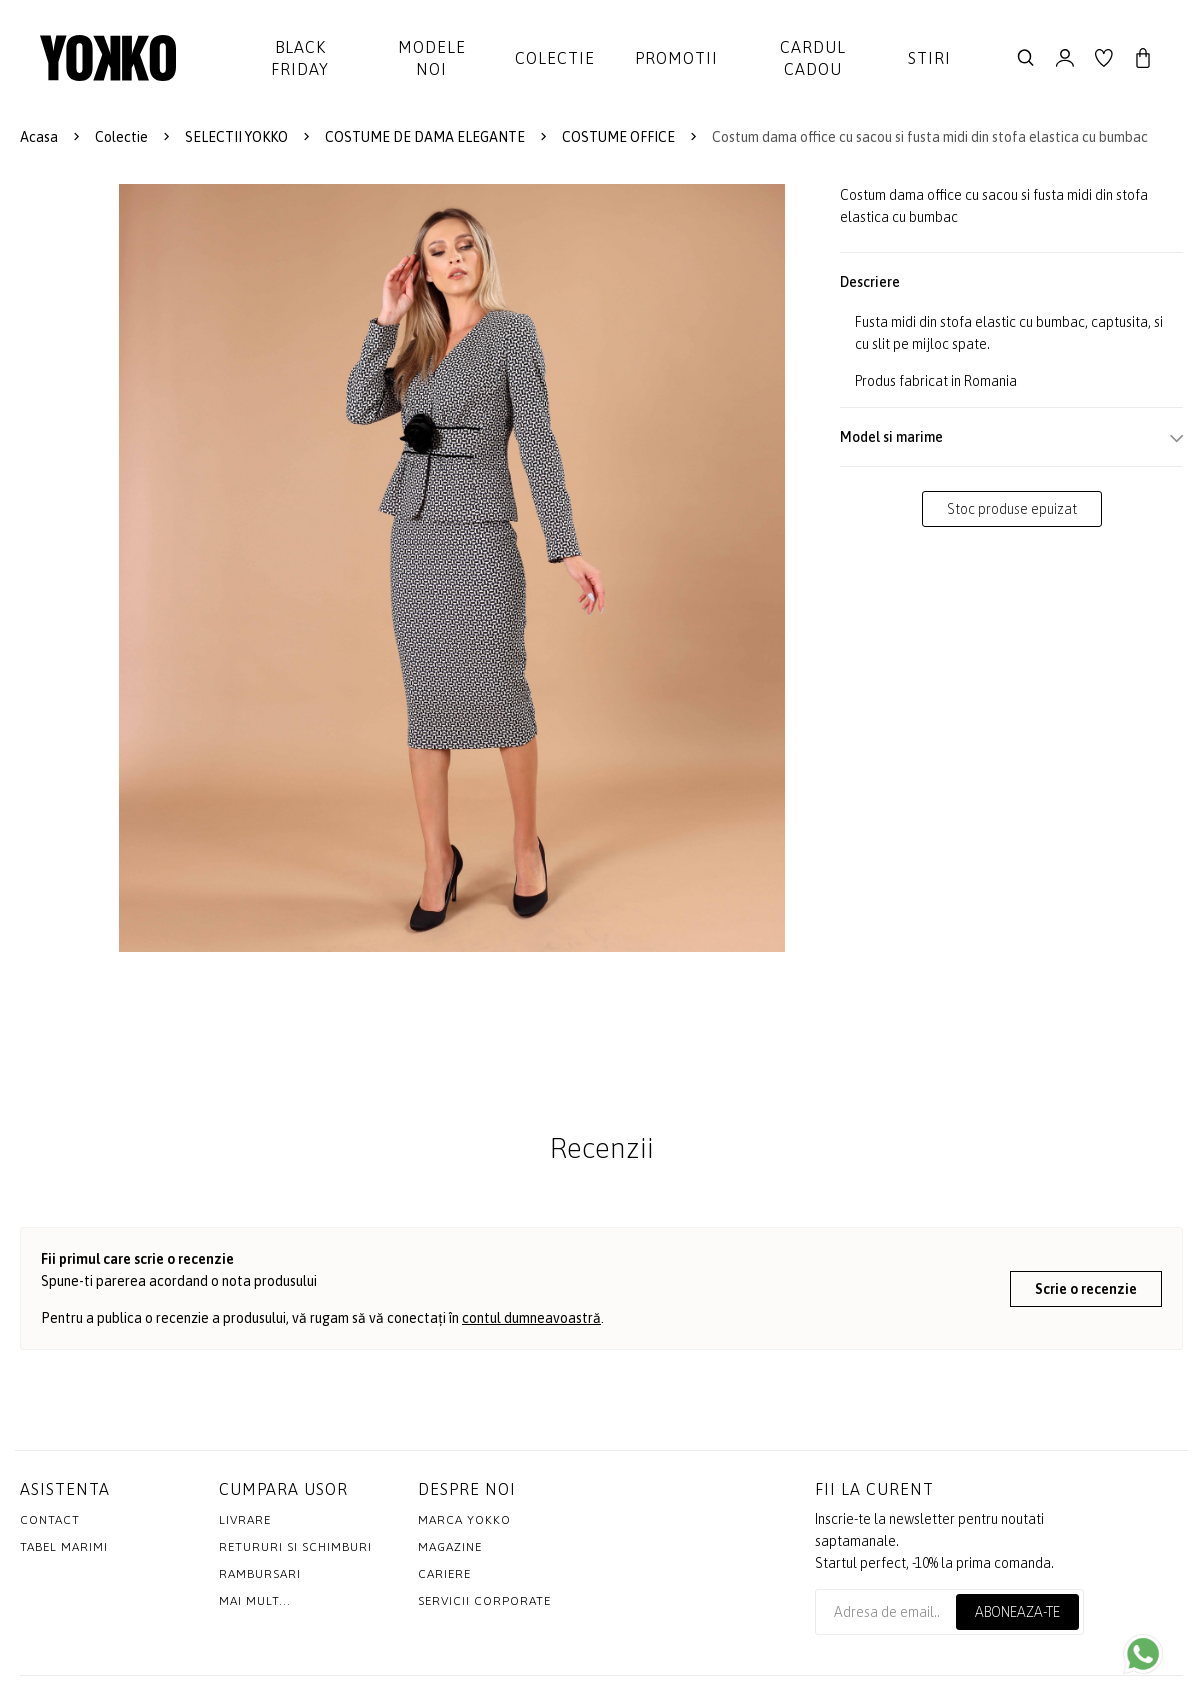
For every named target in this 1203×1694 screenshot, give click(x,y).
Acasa (39, 137)
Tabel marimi (64, 1547)
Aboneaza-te (1017, 1612)
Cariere (444, 1574)
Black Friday (300, 58)
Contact (50, 1520)
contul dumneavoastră (531, 1318)
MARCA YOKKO (464, 1520)
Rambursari (260, 1574)
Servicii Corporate (484, 1601)
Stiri (929, 58)
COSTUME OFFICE (618, 137)
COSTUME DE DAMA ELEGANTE (425, 137)
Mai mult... (255, 1601)
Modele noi (432, 58)
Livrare (245, 1520)
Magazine (450, 1547)
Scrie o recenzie (1086, 1289)
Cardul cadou (813, 58)
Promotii (676, 58)
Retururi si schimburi (295, 1547)
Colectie (555, 58)
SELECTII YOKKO (236, 137)
